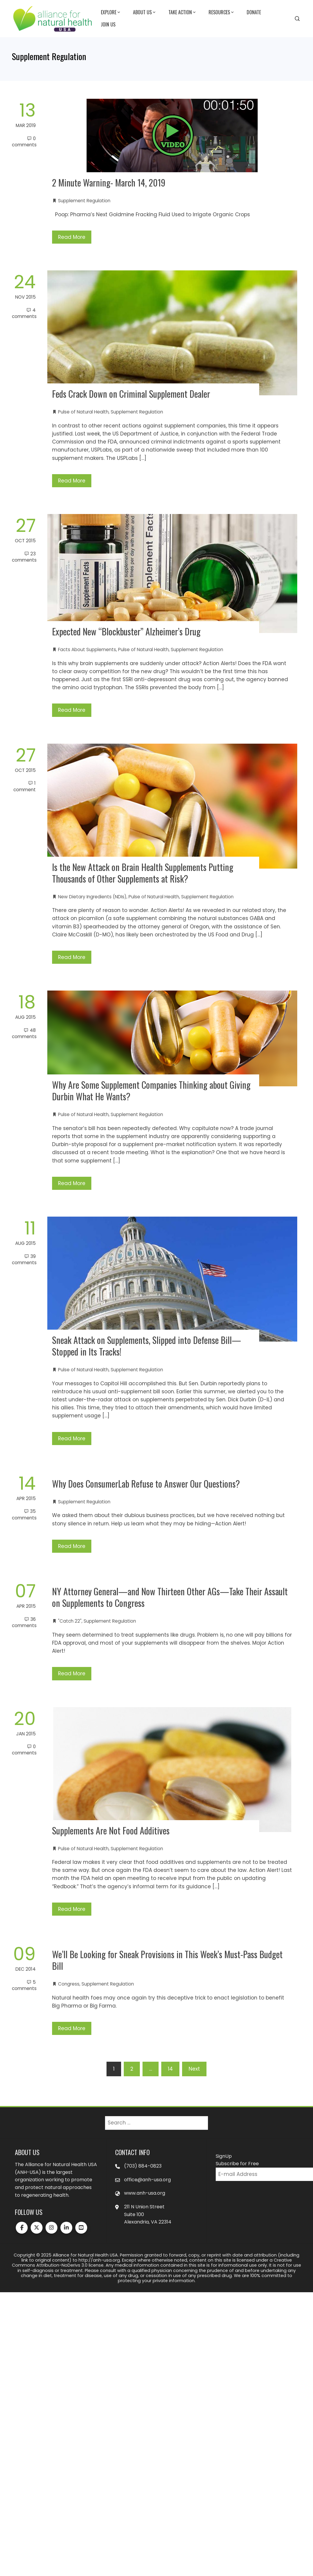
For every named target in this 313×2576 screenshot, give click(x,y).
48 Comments (24, 1033)
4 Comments (24, 313)
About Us (144, 12)
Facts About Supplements (87, 649)
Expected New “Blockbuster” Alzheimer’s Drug (126, 631)
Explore (111, 12)
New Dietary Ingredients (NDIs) (92, 897)
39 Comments (24, 1259)
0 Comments (24, 141)
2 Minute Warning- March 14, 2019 (108, 182)
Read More (71, 237)
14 (170, 2068)
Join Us (108, 24)
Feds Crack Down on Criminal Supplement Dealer (131, 393)
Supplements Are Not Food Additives (111, 1830)
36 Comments (24, 1622)
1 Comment (24, 786)
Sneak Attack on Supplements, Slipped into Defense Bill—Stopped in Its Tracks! (146, 1345)
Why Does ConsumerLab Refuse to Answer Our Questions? (146, 1483)
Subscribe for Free (237, 2163)
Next (194, 2068)
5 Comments (24, 1985)
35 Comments (24, 1514)
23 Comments (24, 557)
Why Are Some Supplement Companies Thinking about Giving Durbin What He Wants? (151, 1090)
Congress (68, 1984)
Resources (222, 12)
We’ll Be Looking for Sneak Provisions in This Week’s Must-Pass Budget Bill (167, 1959)
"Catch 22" (70, 1621)
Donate (254, 12)
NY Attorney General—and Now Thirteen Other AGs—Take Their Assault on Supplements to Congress (170, 1597)
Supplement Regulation (84, 201)
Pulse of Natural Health (83, 412)
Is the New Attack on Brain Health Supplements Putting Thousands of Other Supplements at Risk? (142, 872)
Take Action (182, 12)
